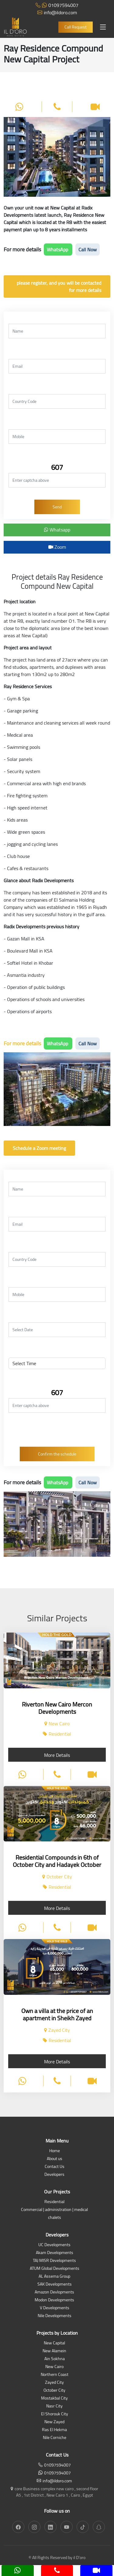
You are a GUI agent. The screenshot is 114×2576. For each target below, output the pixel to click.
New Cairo (54, 2366)
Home (54, 2151)
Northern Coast (54, 2374)
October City (54, 2390)
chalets (54, 2217)
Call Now (87, 249)
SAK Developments (54, 2284)
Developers (54, 2174)
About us (54, 2159)
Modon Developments (54, 2300)
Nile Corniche (54, 2437)
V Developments (54, 2308)
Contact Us (54, 2166)
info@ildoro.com (57, 12)
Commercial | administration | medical (54, 2209)
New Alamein (54, 2351)
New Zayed (54, 2422)
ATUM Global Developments (54, 2268)
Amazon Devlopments (54, 2292)
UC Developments (54, 2245)
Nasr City (54, 2406)
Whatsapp (57, 529)
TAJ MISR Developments (54, 2260)
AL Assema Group (54, 2276)
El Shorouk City (54, 2414)
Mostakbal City (54, 2398)
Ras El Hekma (54, 2430)
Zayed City (54, 2382)
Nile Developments (54, 2316)
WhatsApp (58, 249)
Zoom (57, 546)
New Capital (54, 2343)
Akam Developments (54, 2252)
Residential (54, 2202)
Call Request (75, 27)
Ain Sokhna (54, 2359)
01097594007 (57, 5)
